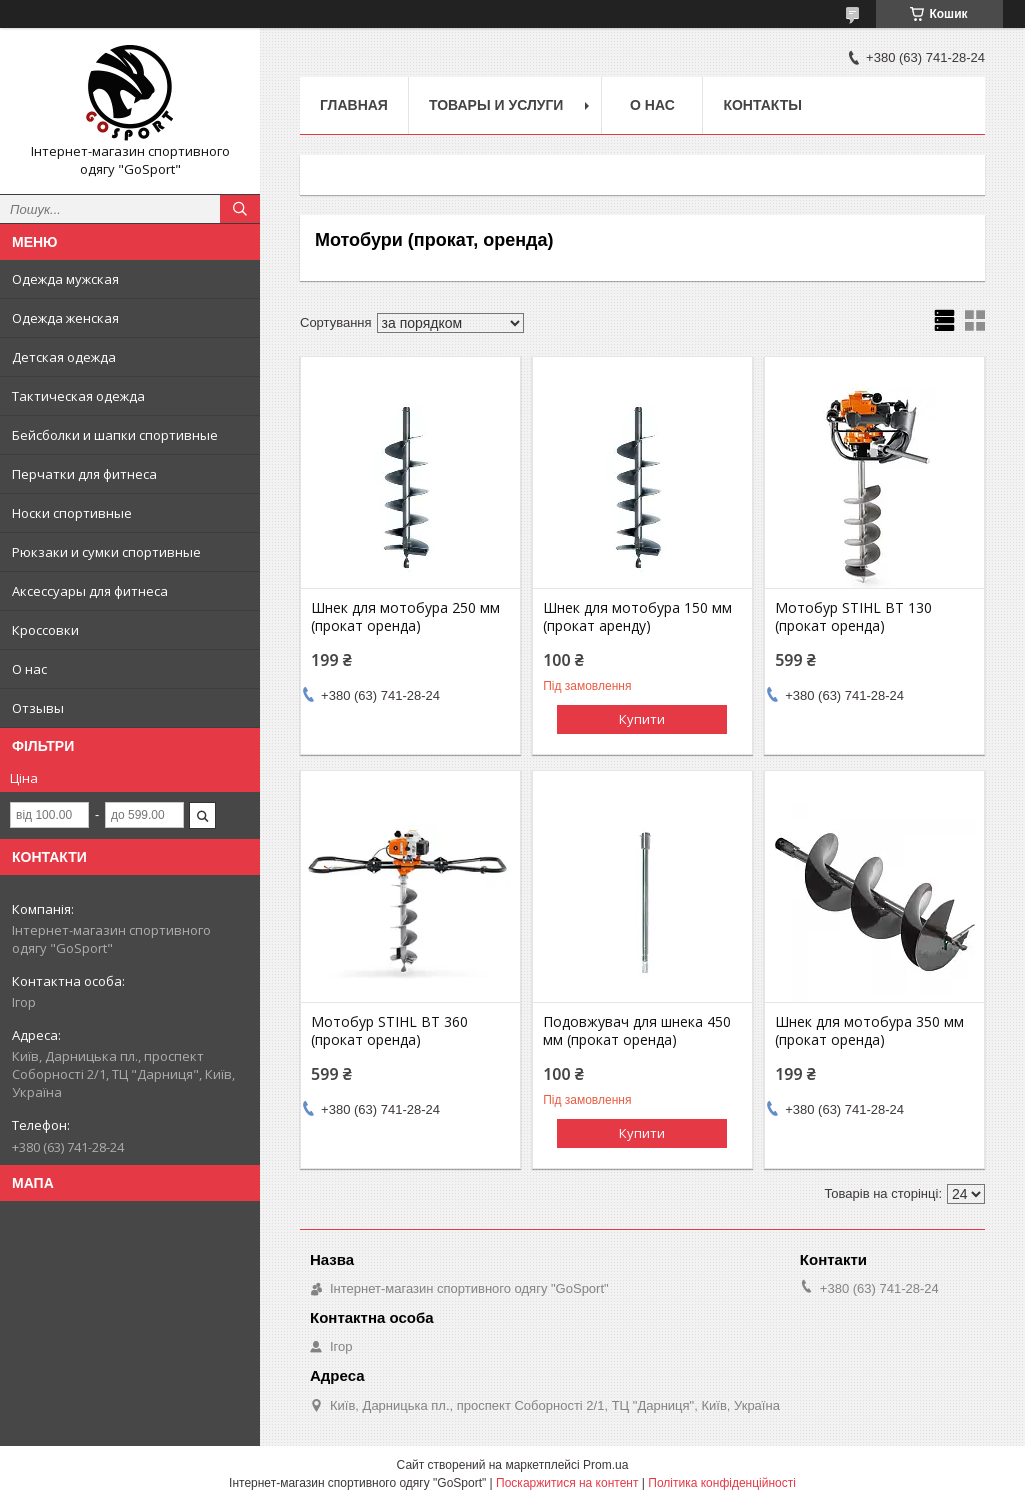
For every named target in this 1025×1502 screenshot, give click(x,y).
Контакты (762, 105)
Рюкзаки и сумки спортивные (106, 552)
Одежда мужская (65, 279)
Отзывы (38, 708)
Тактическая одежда (78, 396)
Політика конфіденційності (722, 1483)
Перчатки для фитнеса (84, 474)
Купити (642, 719)
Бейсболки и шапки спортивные (115, 435)
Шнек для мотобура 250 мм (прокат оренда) (405, 617)
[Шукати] (240, 209)
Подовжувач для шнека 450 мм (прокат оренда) (637, 1031)
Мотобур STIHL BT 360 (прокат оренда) (389, 1031)
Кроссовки (45, 630)
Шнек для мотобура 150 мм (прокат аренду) (637, 617)
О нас (29, 669)
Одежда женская (65, 318)
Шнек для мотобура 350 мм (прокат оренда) (869, 1031)
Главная (354, 105)
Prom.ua (605, 1465)
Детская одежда (64, 357)
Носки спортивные (72, 513)
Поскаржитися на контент (567, 1483)
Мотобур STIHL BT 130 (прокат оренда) (853, 617)
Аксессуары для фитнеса (90, 591)
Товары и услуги (496, 105)
